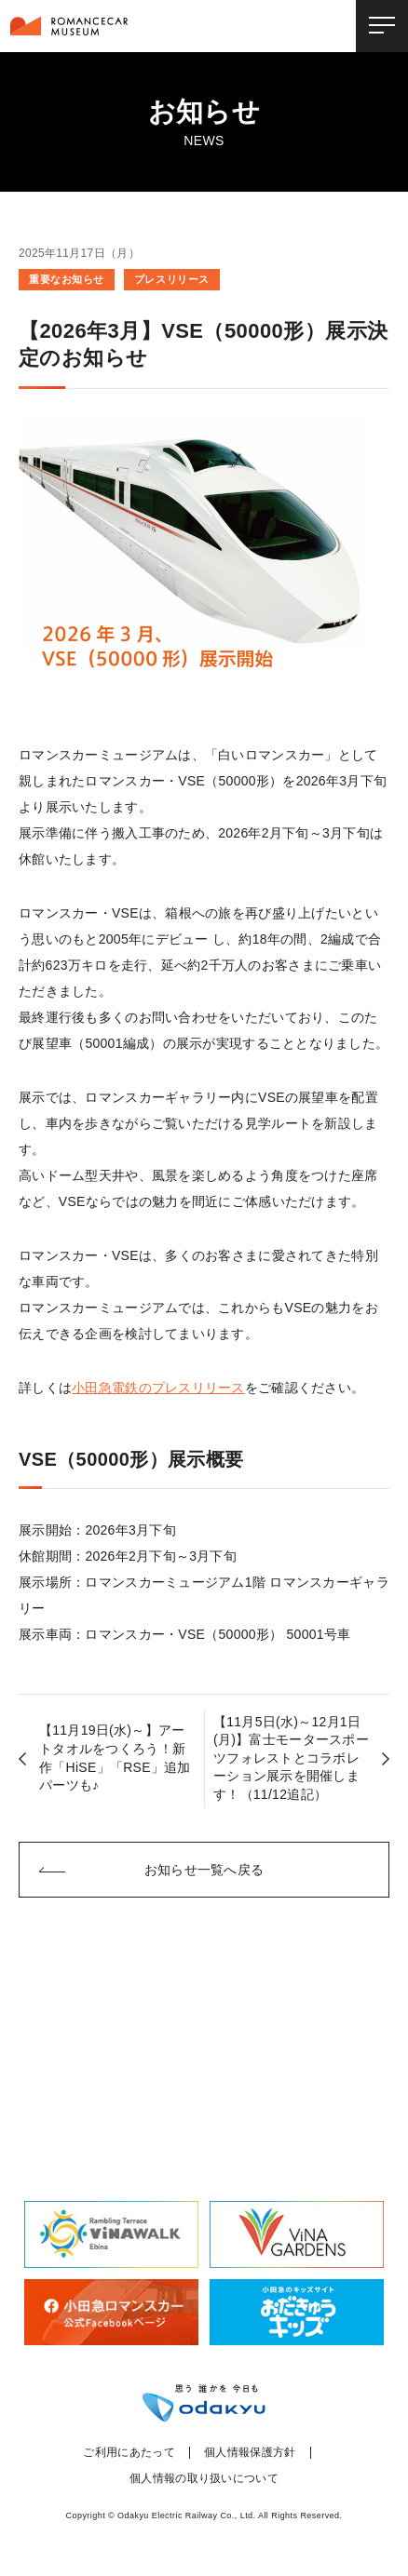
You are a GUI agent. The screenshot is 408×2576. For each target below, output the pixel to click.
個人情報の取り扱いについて (204, 2478)
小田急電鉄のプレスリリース (158, 1387)
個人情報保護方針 (250, 2453)
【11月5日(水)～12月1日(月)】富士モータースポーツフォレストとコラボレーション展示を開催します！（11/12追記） (291, 1758)
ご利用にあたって (129, 2453)
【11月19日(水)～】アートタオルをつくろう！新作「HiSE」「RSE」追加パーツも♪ (115, 1757)
